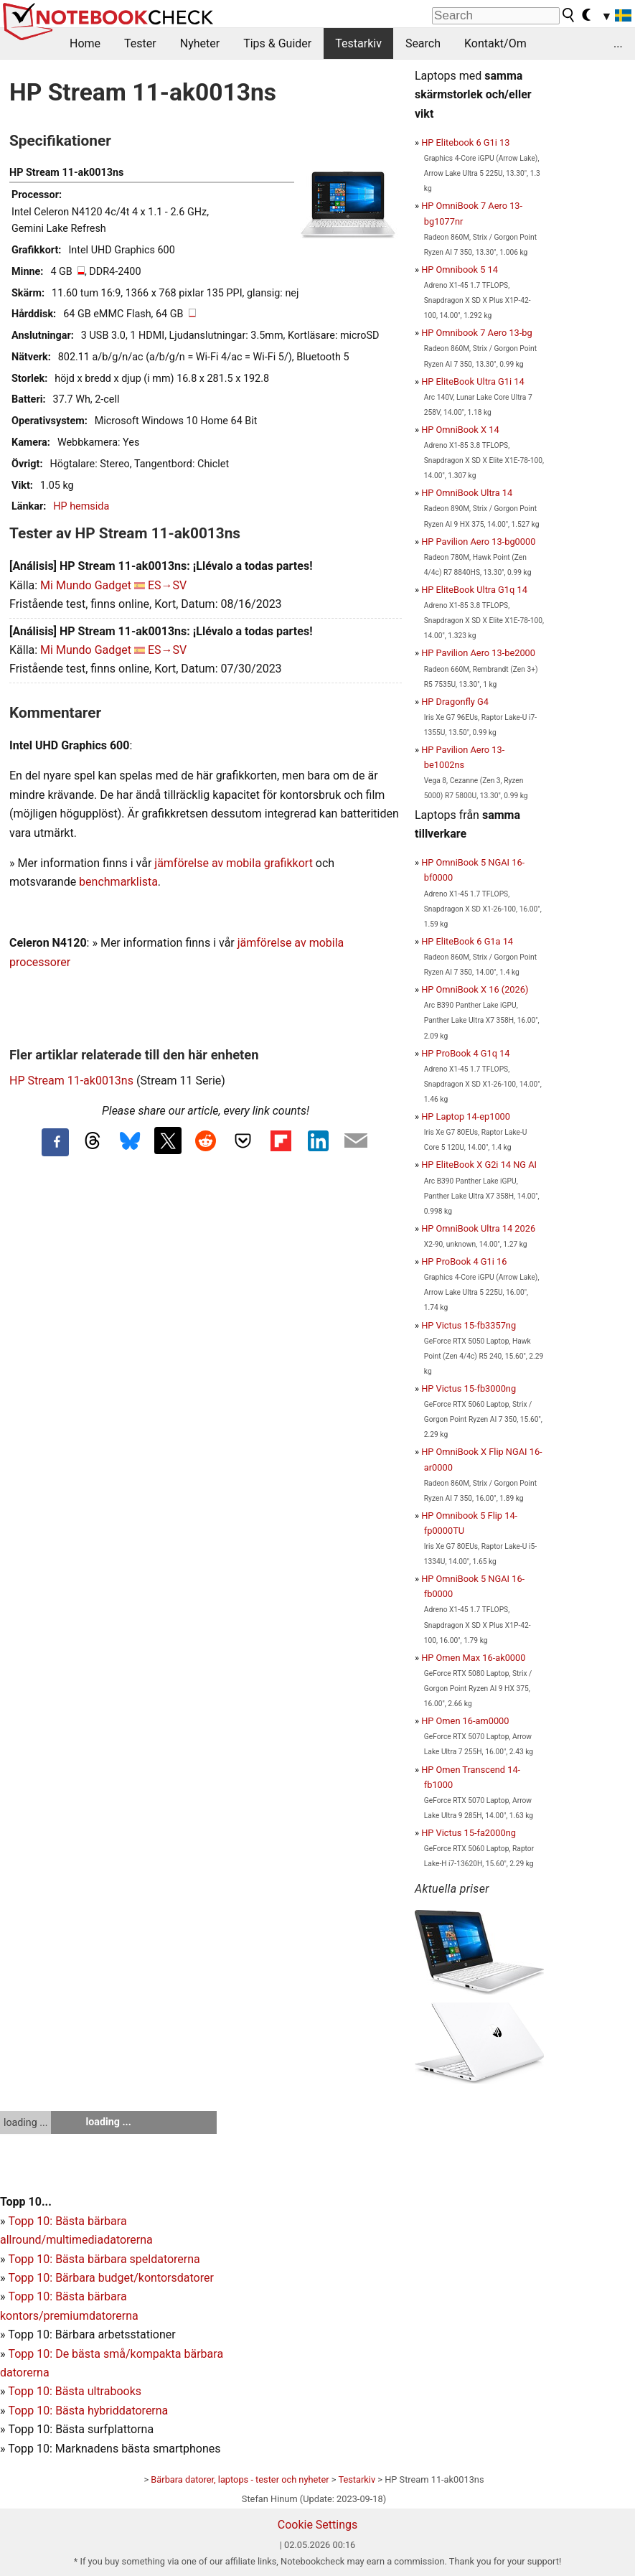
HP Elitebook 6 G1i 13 (465, 142)
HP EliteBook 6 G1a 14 (467, 941)
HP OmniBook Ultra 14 (466, 492)
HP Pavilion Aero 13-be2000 (478, 652)
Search (423, 43)
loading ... (25, 2122)
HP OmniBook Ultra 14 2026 (478, 1228)
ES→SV (167, 585)
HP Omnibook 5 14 (459, 269)
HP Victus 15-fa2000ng (468, 1832)
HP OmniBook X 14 (460, 429)
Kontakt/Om (495, 43)
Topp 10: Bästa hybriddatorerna (88, 2410)
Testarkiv (358, 43)
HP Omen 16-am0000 (465, 1720)
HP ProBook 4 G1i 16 (464, 1261)
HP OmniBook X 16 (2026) (474, 989)
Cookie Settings (318, 2524)
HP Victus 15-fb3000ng (468, 1388)
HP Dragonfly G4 (455, 701)
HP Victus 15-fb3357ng (468, 1325)
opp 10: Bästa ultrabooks (77, 2391)
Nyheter (200, 43)
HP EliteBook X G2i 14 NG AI (479, 1164)
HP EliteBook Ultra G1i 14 (472, 381)
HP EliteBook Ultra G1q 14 (474, 589)
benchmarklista (118, 882)
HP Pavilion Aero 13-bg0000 (478, 541)
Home (85, 43)
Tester (140, 43)
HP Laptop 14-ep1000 (465, 1116)
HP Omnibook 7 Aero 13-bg (476, 332)
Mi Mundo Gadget (85, 585)
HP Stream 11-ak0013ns (71, 1080)
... (618, 43)
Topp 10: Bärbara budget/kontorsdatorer (110, 2278)
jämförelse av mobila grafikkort (233, 863)
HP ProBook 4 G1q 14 (465, 1053)
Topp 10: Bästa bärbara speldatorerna (103, 2259)
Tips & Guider (277, 43)
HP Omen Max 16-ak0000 (473, 1657)
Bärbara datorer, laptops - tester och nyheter (240, 2479)
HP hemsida (81, 506)
